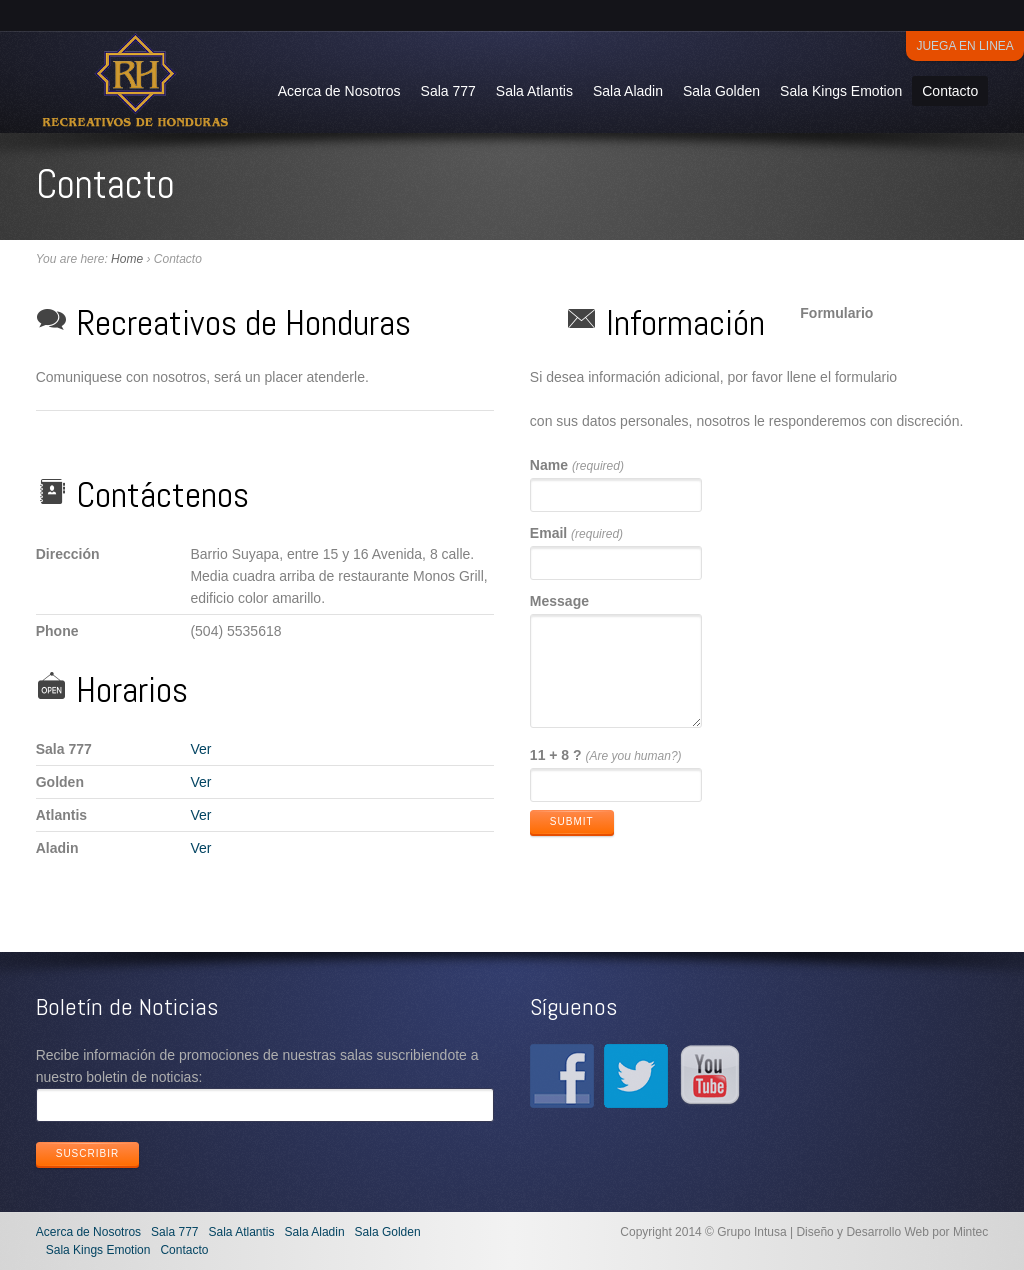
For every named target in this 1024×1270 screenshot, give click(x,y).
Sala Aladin (628, 91)
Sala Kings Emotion (841, 91)
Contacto (950, 91)
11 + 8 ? (606, 755)
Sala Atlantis (534, 91)
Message (559, 601)
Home (127, 259)
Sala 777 (448, 91)
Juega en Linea (964, 46)
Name (577, 465)
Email (576, 533)
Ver (200, 749)
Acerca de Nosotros (339, 91)
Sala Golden (721, 91)
